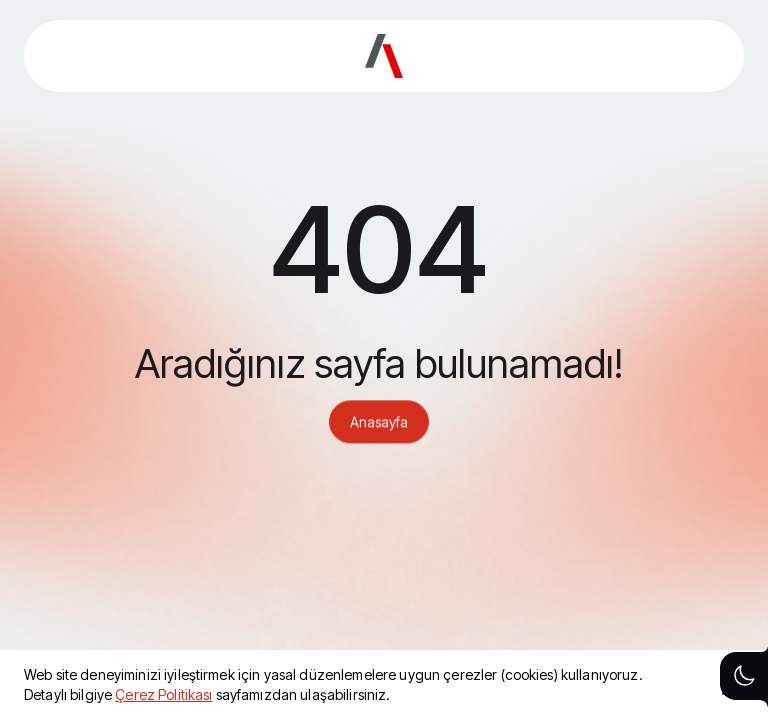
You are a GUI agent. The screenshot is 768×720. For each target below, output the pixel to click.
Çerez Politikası (163, 694)
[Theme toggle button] (744, 676)
